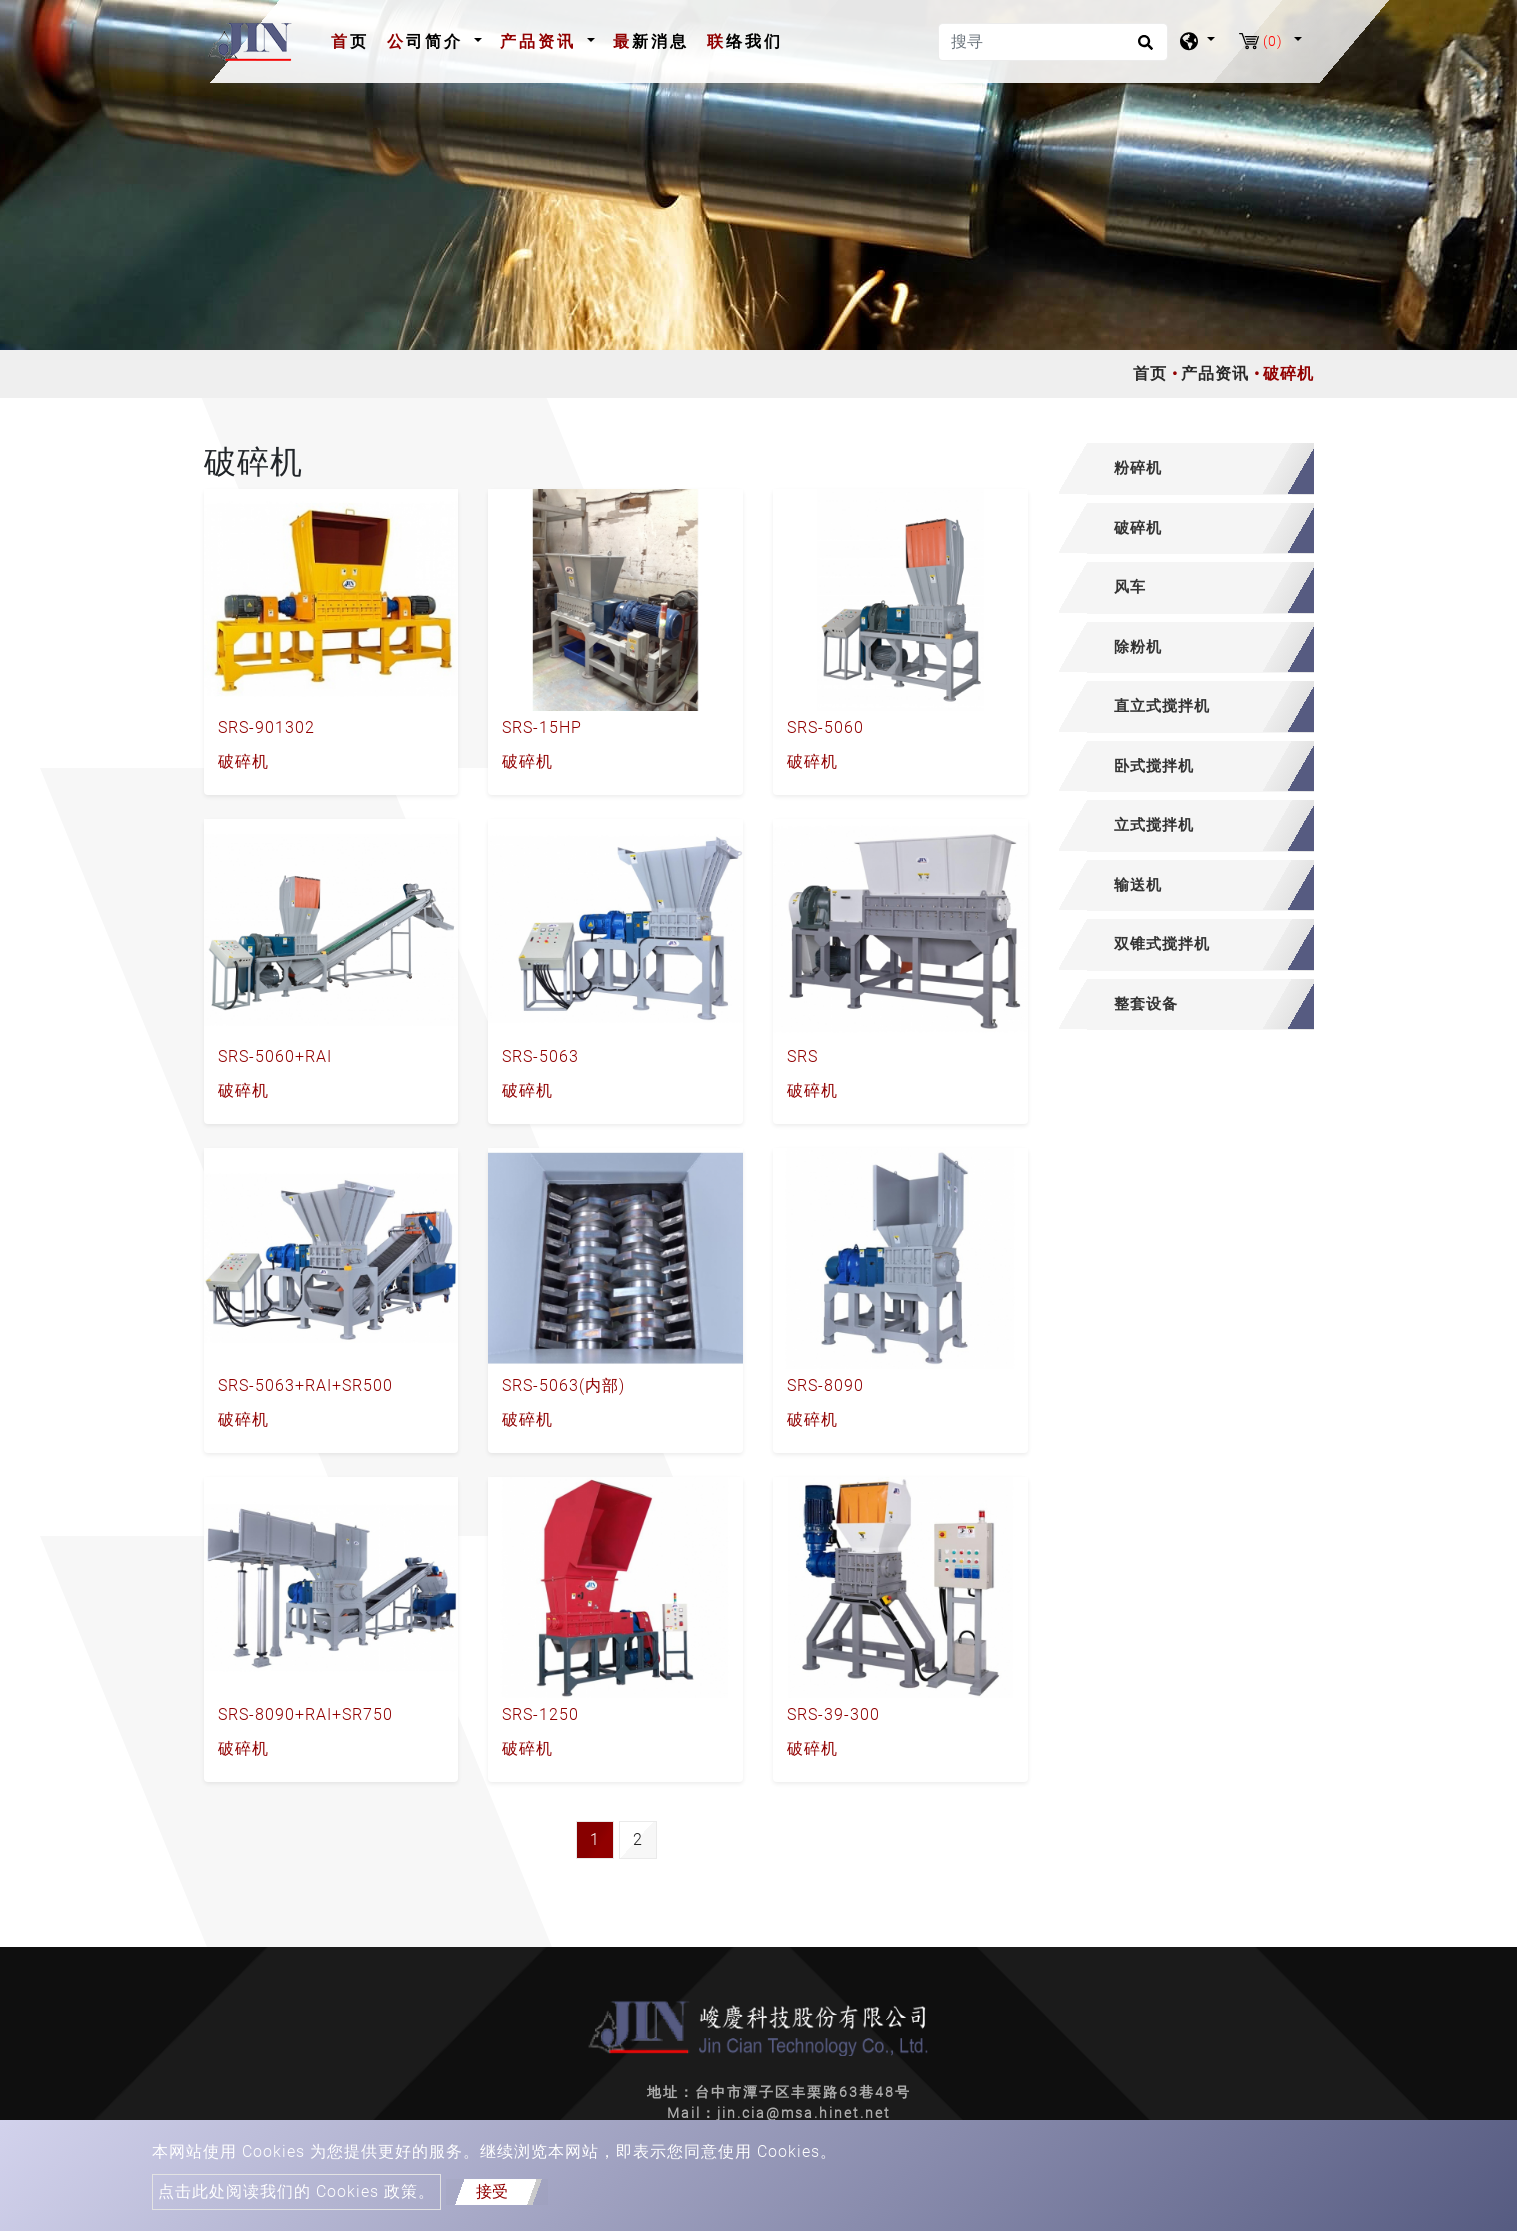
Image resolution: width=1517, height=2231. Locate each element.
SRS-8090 (825, 1385)
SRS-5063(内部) (563, 1385)
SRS (802, 1056)
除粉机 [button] (1138, 647)
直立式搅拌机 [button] (1162, 706)
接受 (492, 2191)
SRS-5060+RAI (275, 1056)
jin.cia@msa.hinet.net (804, 2113)
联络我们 (745, 41)
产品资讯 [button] (541, 41)
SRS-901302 (266, 727)
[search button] (1142, 49)
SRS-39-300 (833, 1714)
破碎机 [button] (1138, 528)
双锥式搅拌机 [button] (1162, 944)
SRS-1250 (540, 1714)
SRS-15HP (542, 727)
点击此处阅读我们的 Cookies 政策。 (296, 2191)
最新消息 (651, 41)
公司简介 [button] (428, 41)
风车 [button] (1130, 587)
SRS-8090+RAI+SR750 (305, 1714)
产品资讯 (1215, 373)
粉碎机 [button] (1138, 468)
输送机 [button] (1138, 885)
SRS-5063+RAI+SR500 (305, 1385)
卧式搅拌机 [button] (1154, 766)
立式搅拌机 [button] (1154, 825)
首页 (354, 40)
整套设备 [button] (1146, 1004)
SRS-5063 (540, 1056)
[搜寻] (1053, 42)
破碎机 (243, 761)
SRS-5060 (825, 727)
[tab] (1186, 469)
